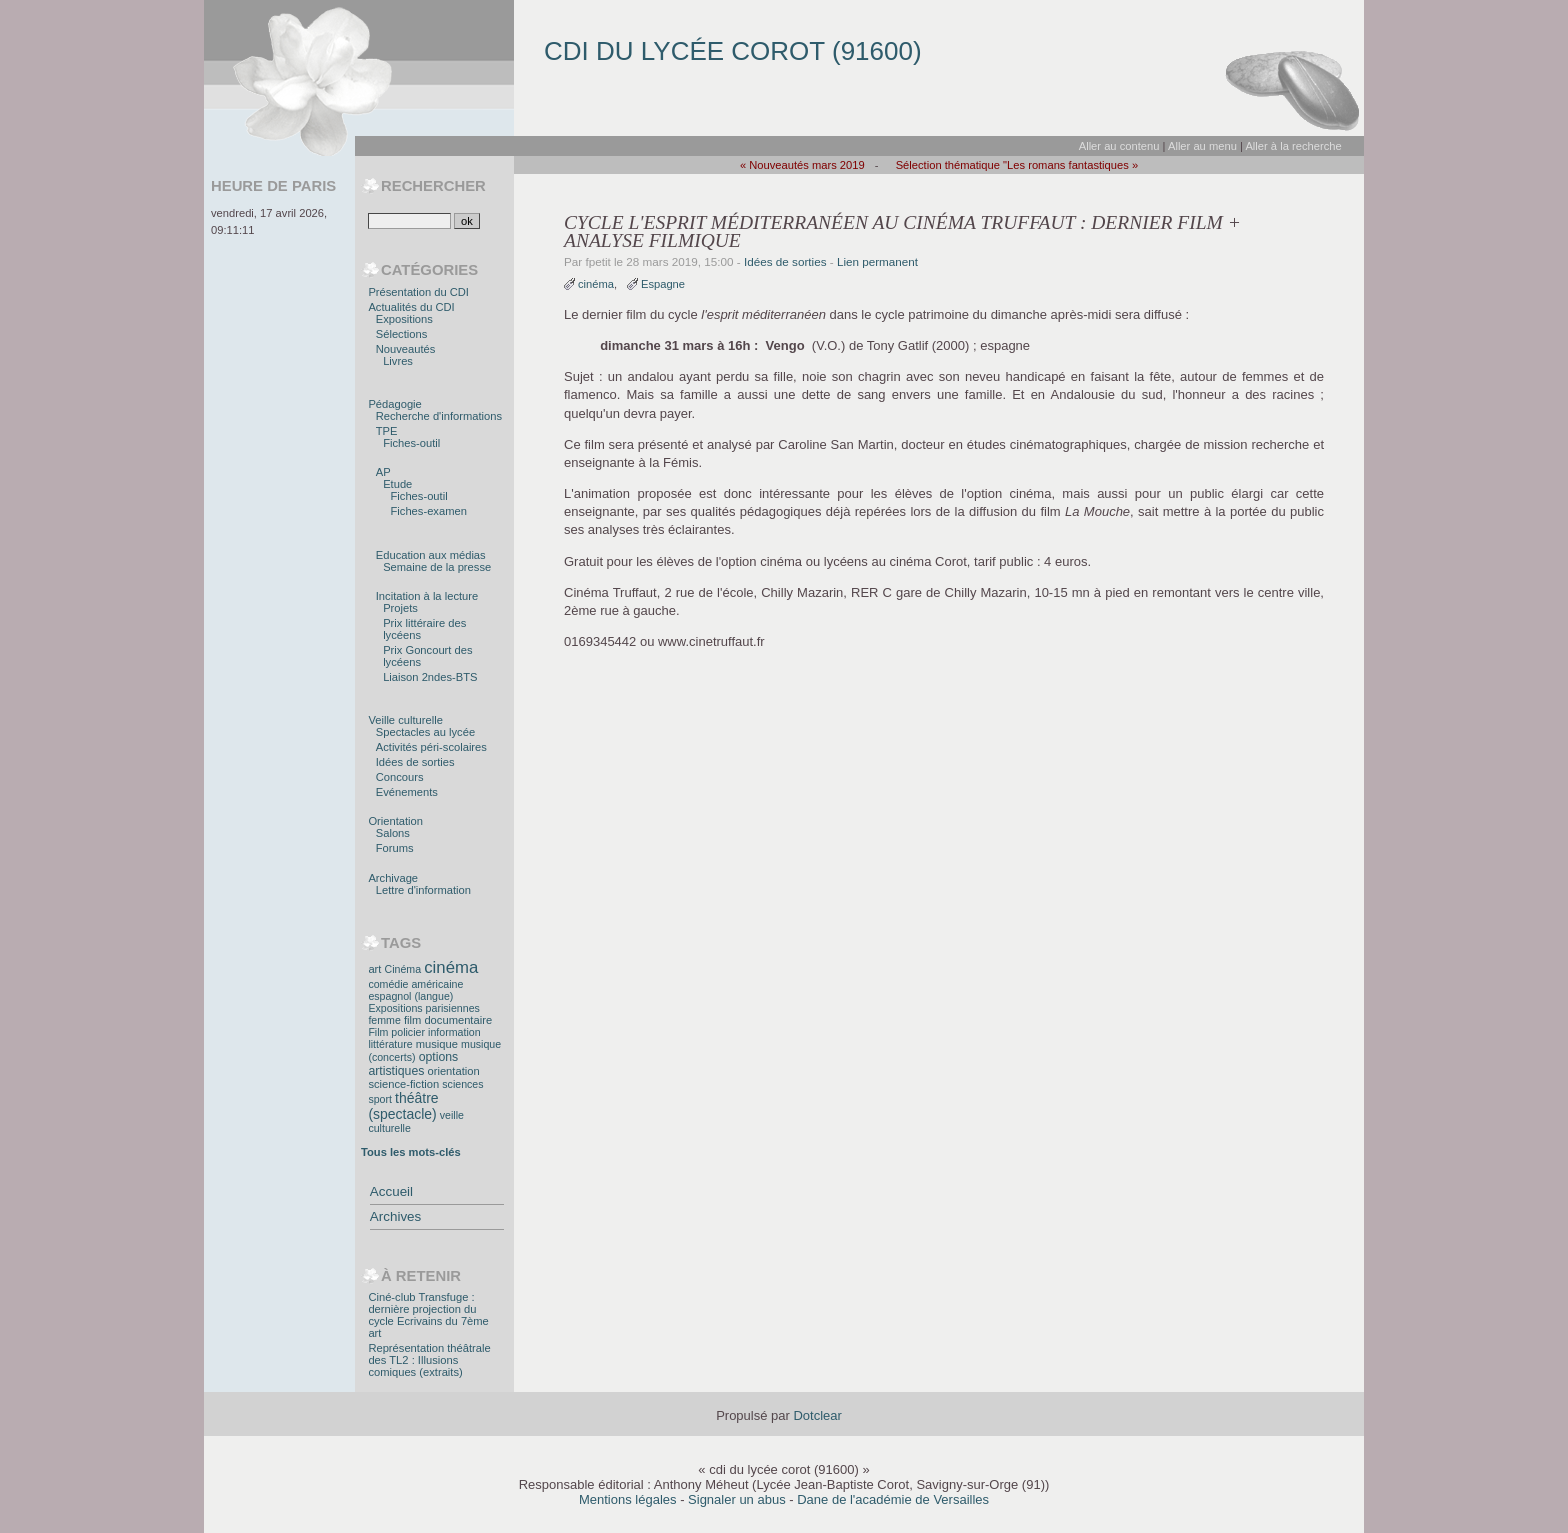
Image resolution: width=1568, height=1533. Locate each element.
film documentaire (448, 1020)
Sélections (402, 334)
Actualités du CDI (411, 307)
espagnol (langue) (410, 996)
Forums (395, 848)
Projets (400, 608)
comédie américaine (415, 984)
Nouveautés (406, 349)
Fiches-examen (429, 511)
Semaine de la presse (437, 567)
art (374, 969)
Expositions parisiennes (423, 1008)
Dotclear (817, 1415)
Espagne (663, 284)
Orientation (395, 821)
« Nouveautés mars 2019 (802, 165)
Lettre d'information (423, 890)
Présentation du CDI (418, 292)
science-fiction (403, 1084)
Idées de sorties (785, 261)
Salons (393, 833)
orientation (453, 1071)
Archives (395, 1216)
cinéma (596, 284)
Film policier (396, 1032)
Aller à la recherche (1293, 146)
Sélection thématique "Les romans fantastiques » (1017, 165)
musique (437, 1044)
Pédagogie (394, 404)
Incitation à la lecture (427, 596)
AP (383, 472)
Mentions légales (628, 1499)
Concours (400, 777)
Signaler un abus (737, 1499)
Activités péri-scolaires (431, 747)
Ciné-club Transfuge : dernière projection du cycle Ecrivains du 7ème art (428, 1315)
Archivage (393, 878)
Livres (398, 361)
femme (384, 1020)
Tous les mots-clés (411, 1152)
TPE (387, 431)
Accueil (391, 1191)
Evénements (407, 792)
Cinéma (403, 969)
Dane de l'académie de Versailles (893, 1499)
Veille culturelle (405, 720)
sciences (462, 1084)
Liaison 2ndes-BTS (430, 677)
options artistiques (413, 1064)
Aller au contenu (1119, 146)
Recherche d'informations (439, 416)
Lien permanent (877, 261)
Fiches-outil (411, 443)
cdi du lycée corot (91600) (733, 51)
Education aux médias (431, 555)
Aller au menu (1202, 146)
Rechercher (433, 186)
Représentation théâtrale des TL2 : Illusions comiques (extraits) (429, 1360)
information (454, 1032)
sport (380, 1099)
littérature (390, 1044)
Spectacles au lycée (425, 732)
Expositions (404, 319)
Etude (397, 484)
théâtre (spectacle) (403, 1106)
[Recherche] (409, 221)
